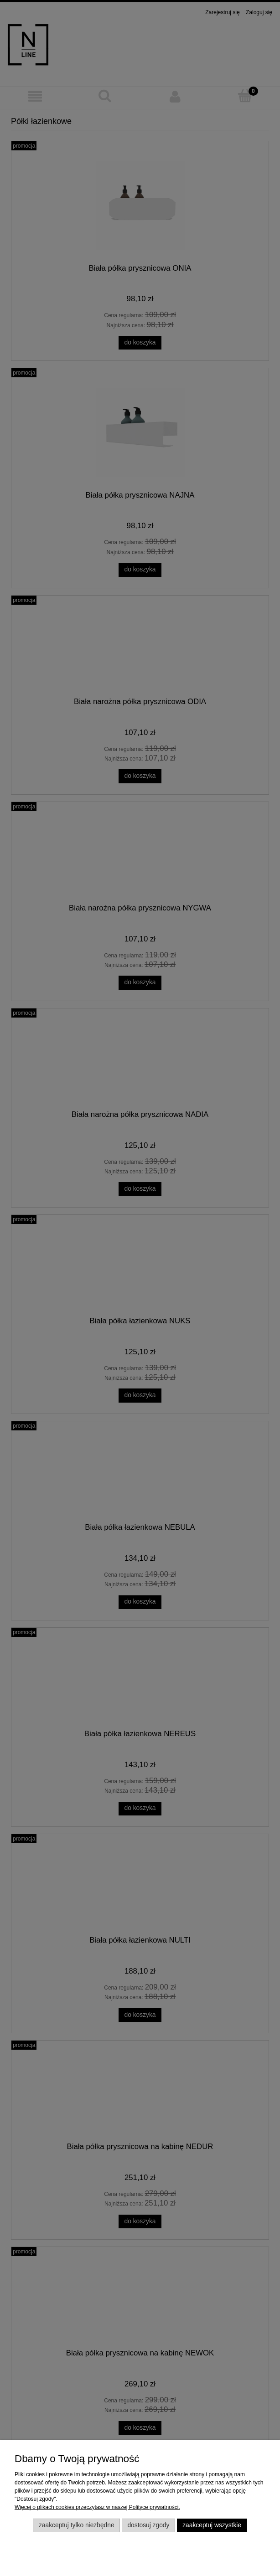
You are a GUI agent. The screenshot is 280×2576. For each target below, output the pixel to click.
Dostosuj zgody (148, 2525)
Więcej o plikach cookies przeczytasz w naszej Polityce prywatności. (97, 2507)
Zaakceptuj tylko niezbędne (76, 2525)
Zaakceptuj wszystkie (211, 2525)
